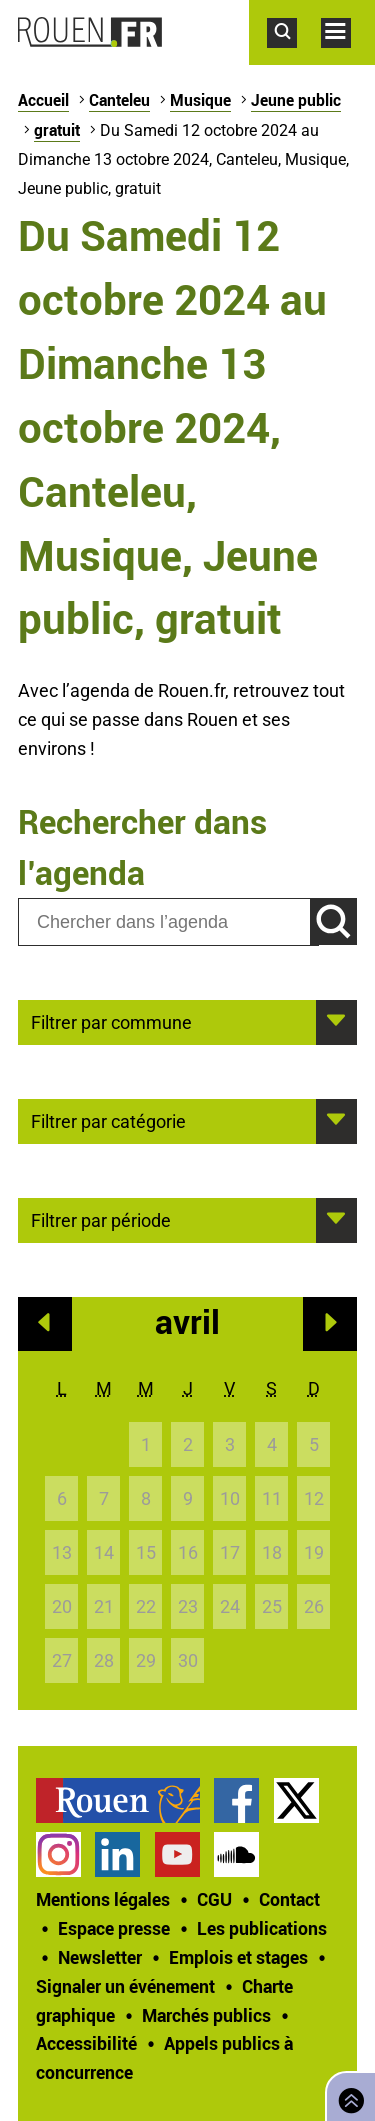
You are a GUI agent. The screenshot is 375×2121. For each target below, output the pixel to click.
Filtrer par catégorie (108, 1120)
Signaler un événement (125, 1986)
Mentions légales (103, 1899)
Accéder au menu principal (348, 58)
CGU (214, 1899)
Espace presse (114, 1928)
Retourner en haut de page (347, 2094)
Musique (200, 100)
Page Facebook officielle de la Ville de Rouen (236, 1800)
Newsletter (100, 1957)
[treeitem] (125, 1800)
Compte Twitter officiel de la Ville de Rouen (296, 1800)
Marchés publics (206, 2015)
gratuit (57, 130)
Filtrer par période (101, 1219)
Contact (289, 1899)
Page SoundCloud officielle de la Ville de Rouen (236, 1854)
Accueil (43, 100)
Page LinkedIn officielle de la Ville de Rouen (117, 1854)
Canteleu (119, 100)
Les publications (262, 1928)
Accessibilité (86, 2043)
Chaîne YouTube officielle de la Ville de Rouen (177, 1854)
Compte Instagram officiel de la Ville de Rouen (58, 1854)
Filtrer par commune (111, 1021)
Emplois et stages (238, 1957)
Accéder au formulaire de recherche (294, 58)
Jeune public (296, 100)
